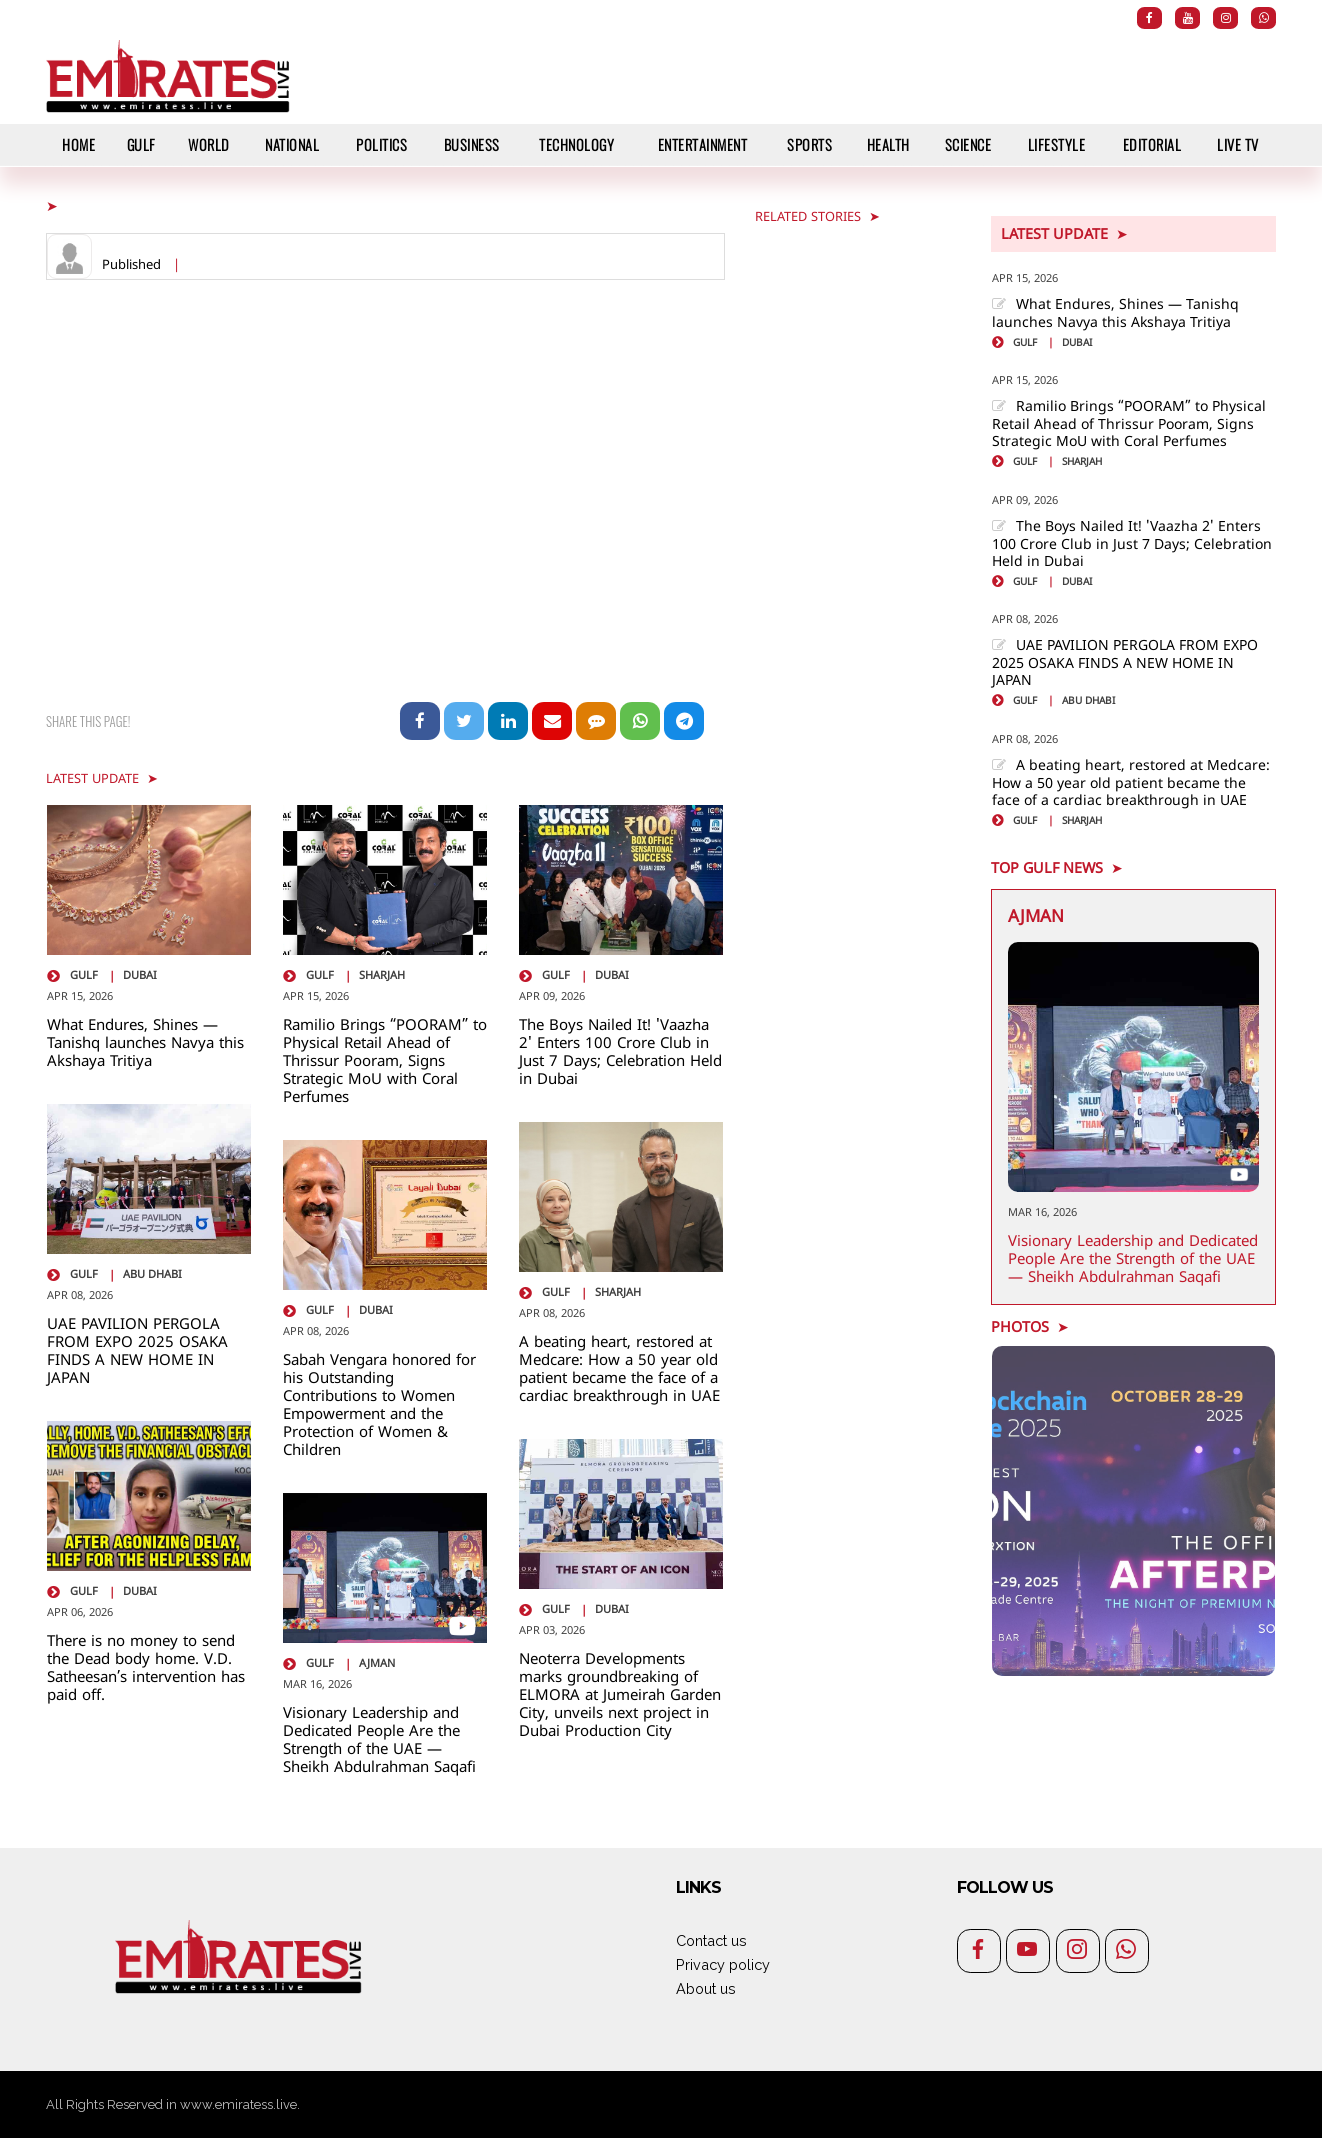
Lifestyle (1057, 144)
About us (706, 1988)
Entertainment (703, 144)
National (292, 144)
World (209, 144)
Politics (381, 144)
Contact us (711, 1940)
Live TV (1238, 144)
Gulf (141, 144)
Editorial (1152, 144)
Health (888, 144)
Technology (576, 144)
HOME (78, 144)
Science (968, 144)
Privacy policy (723, 1964)
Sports (809, 144)
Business (472, 144)
